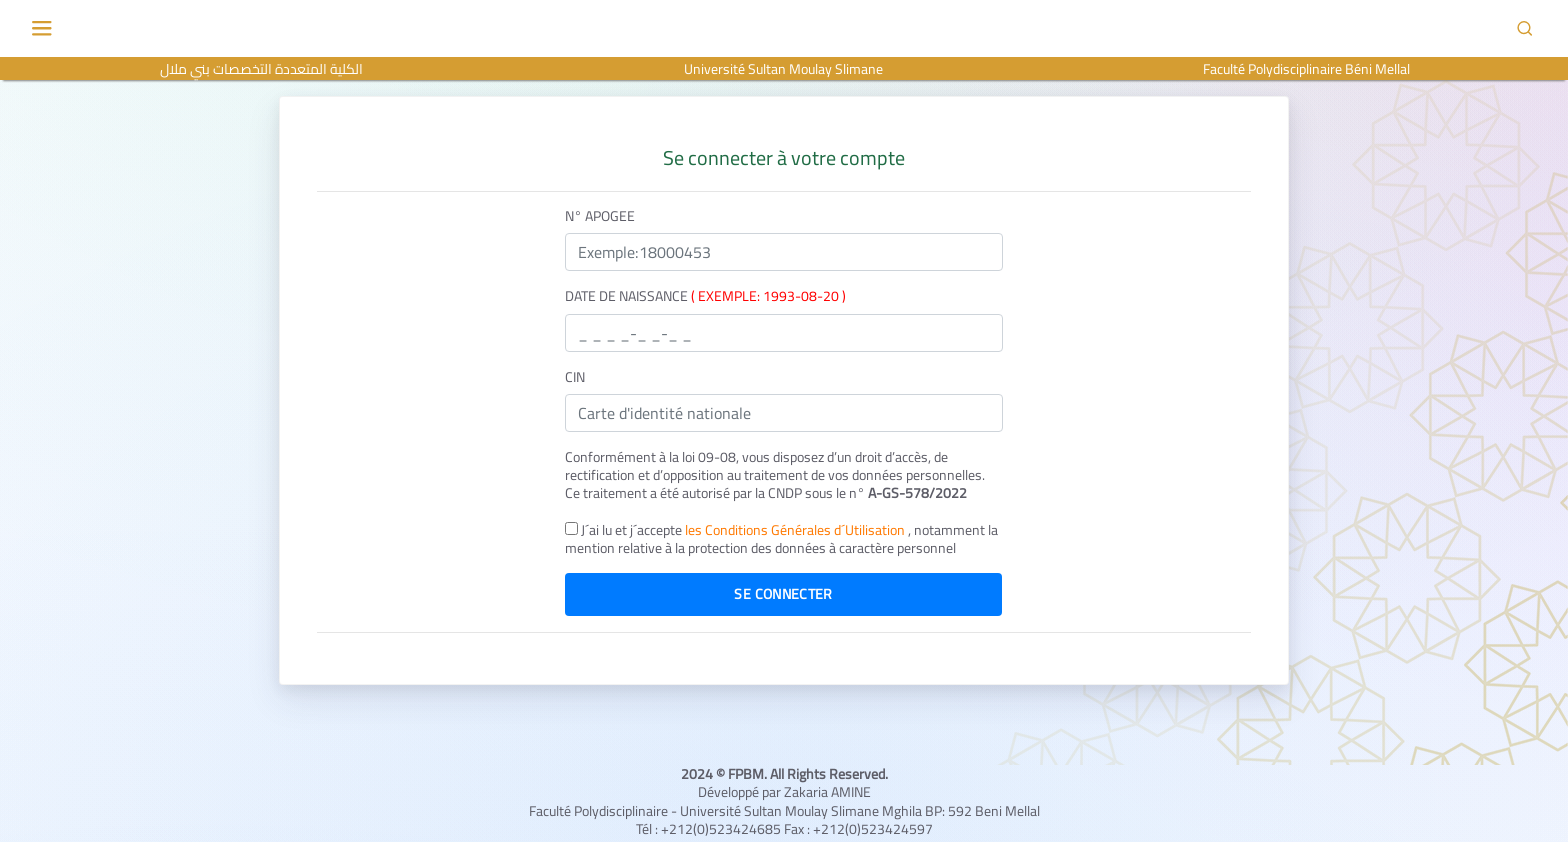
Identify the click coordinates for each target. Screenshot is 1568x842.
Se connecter (784, 594)
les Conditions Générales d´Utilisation (796, 530)
